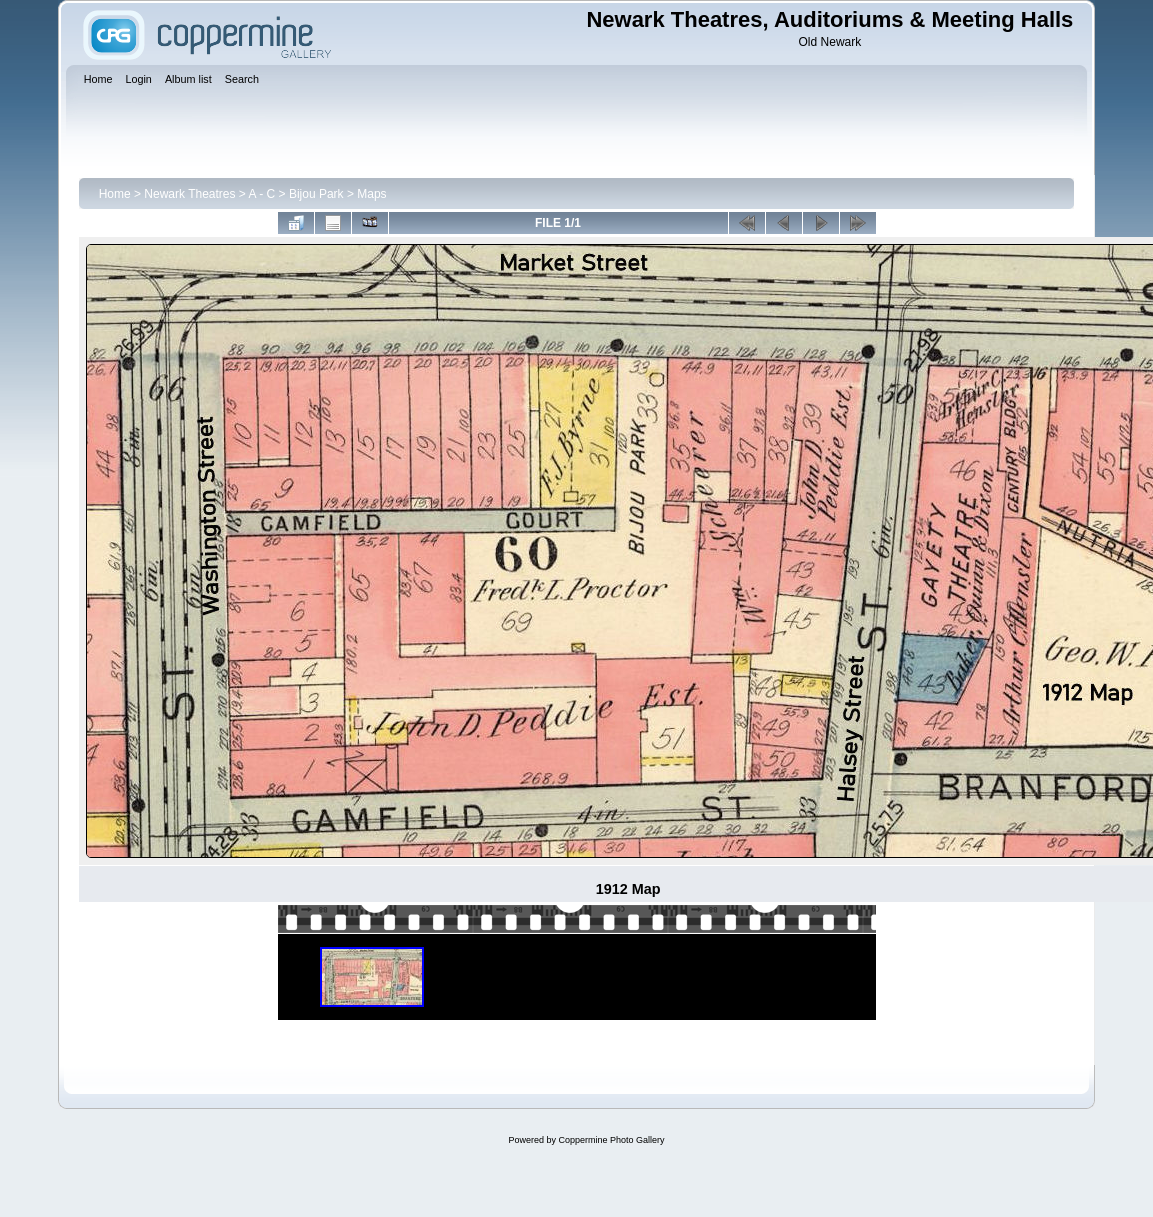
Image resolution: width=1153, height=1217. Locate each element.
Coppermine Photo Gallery (611, 1140)
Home (115, 194)
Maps (371, 194)
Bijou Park (316, 194)
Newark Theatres (189, 194)
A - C (262, 194)
